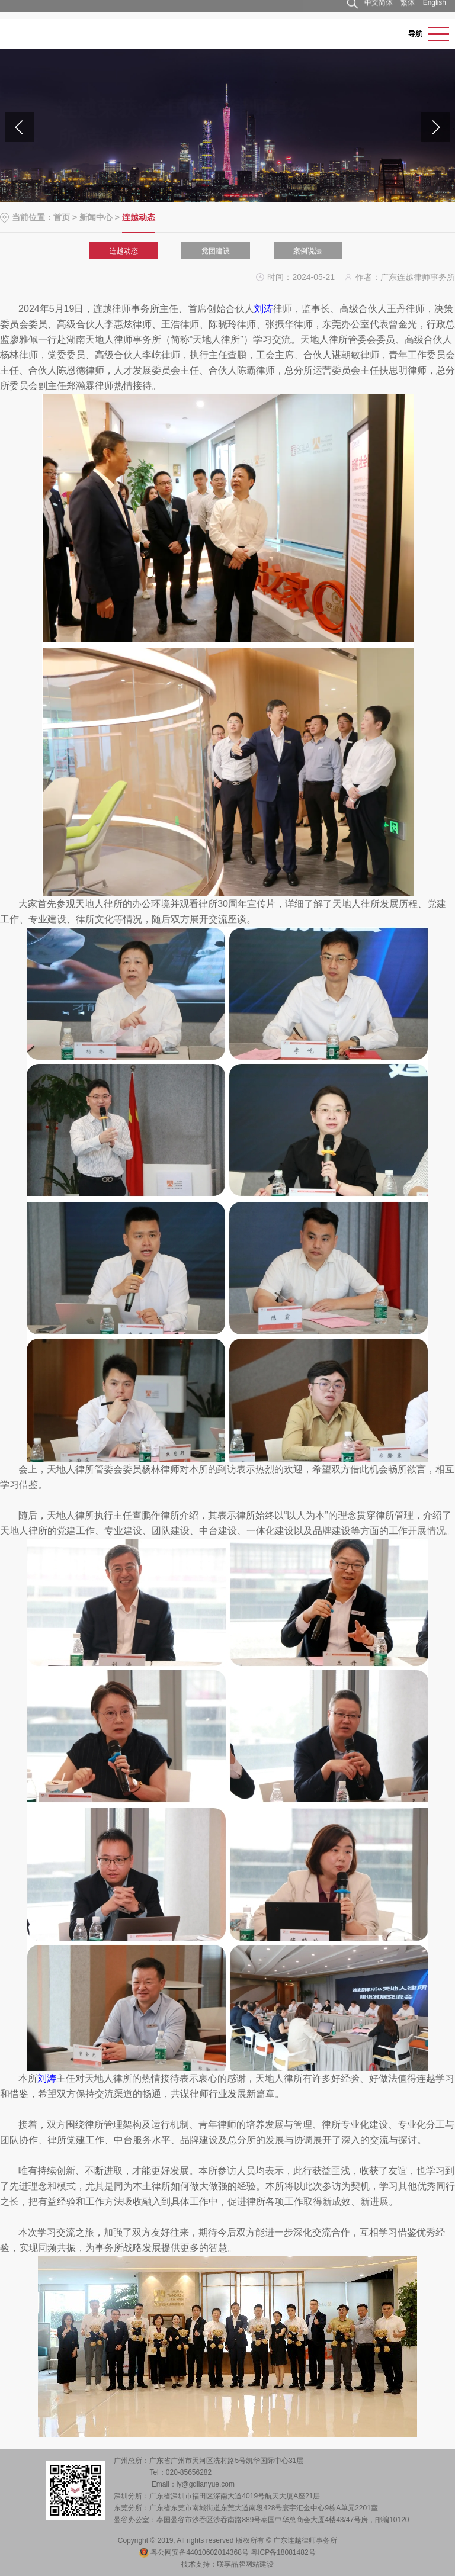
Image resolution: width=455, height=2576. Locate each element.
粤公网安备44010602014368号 (193, 2552)
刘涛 (263, 309)
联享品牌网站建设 (245, 2564)
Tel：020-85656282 (180, 2472)
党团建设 (215, 251)
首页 (61, 217)
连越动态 (124, 251)
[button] (435, 127)
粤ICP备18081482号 (283, 2552)
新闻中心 (96, 217)
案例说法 (307, 251)
